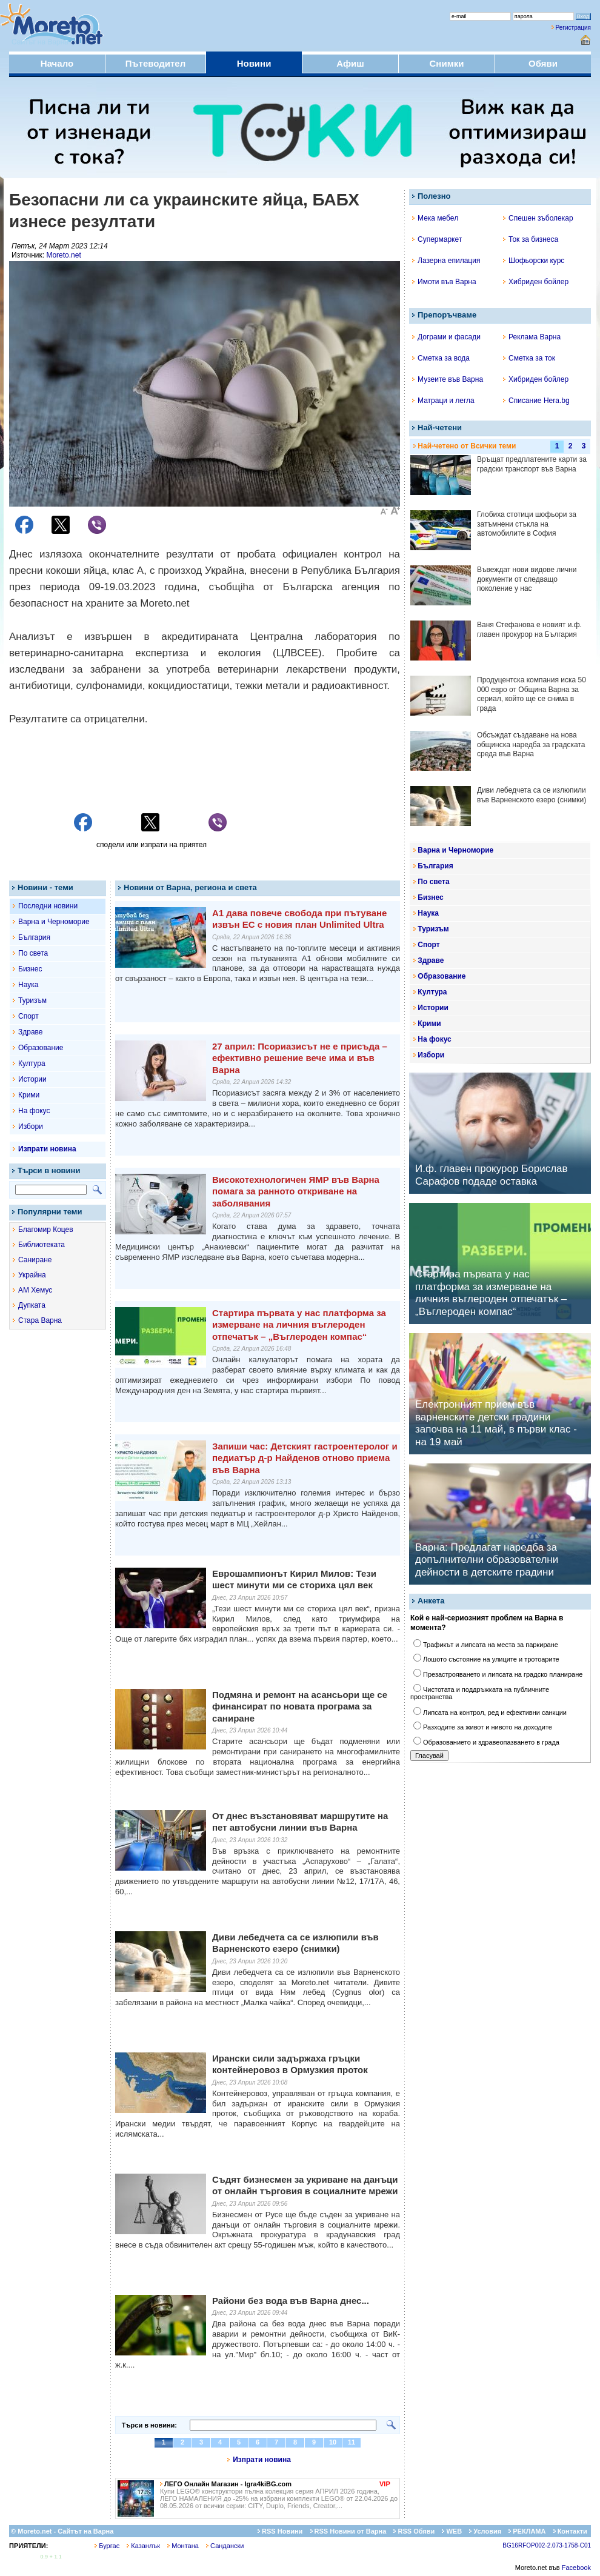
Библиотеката (41, 1244)
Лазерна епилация (446, 260)
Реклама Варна (532, 337)
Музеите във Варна (447, 379)
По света (33, 953)
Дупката (31, 1305)
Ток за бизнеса (530, 239)
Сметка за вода (441, 358)
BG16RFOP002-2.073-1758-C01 (546, 2545)
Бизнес (30, 969)
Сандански (225, 2545)
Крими (28, 1095)
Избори (30, 1126)
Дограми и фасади (446, 337)
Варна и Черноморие (54, 921)
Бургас (107, 2545)
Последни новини (48, 906)
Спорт (28, 1016)
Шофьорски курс (533, 260)
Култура (31, 1063)
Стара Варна (40, 1320)
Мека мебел (435, 218)
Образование (40, 1047)
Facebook (576, 2567)
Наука (28, 984)
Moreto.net (63, 255)
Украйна (32, 1275)
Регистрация (573, 27)
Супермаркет (437, 239)
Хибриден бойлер (535, 282)
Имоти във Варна (444, 282)
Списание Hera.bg (536, 400)
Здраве (30, 1032)
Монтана (183, 2545)
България (34, 937)
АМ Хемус (35, 1290)
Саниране (35, 1260)
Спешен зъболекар (538, 218)
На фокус (34, 1111)
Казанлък (143, 2545)
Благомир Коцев (45, 1229)
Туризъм (32, 1000)
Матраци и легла (443, 400)
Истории (32, 1079)
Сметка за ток (529, 358)
